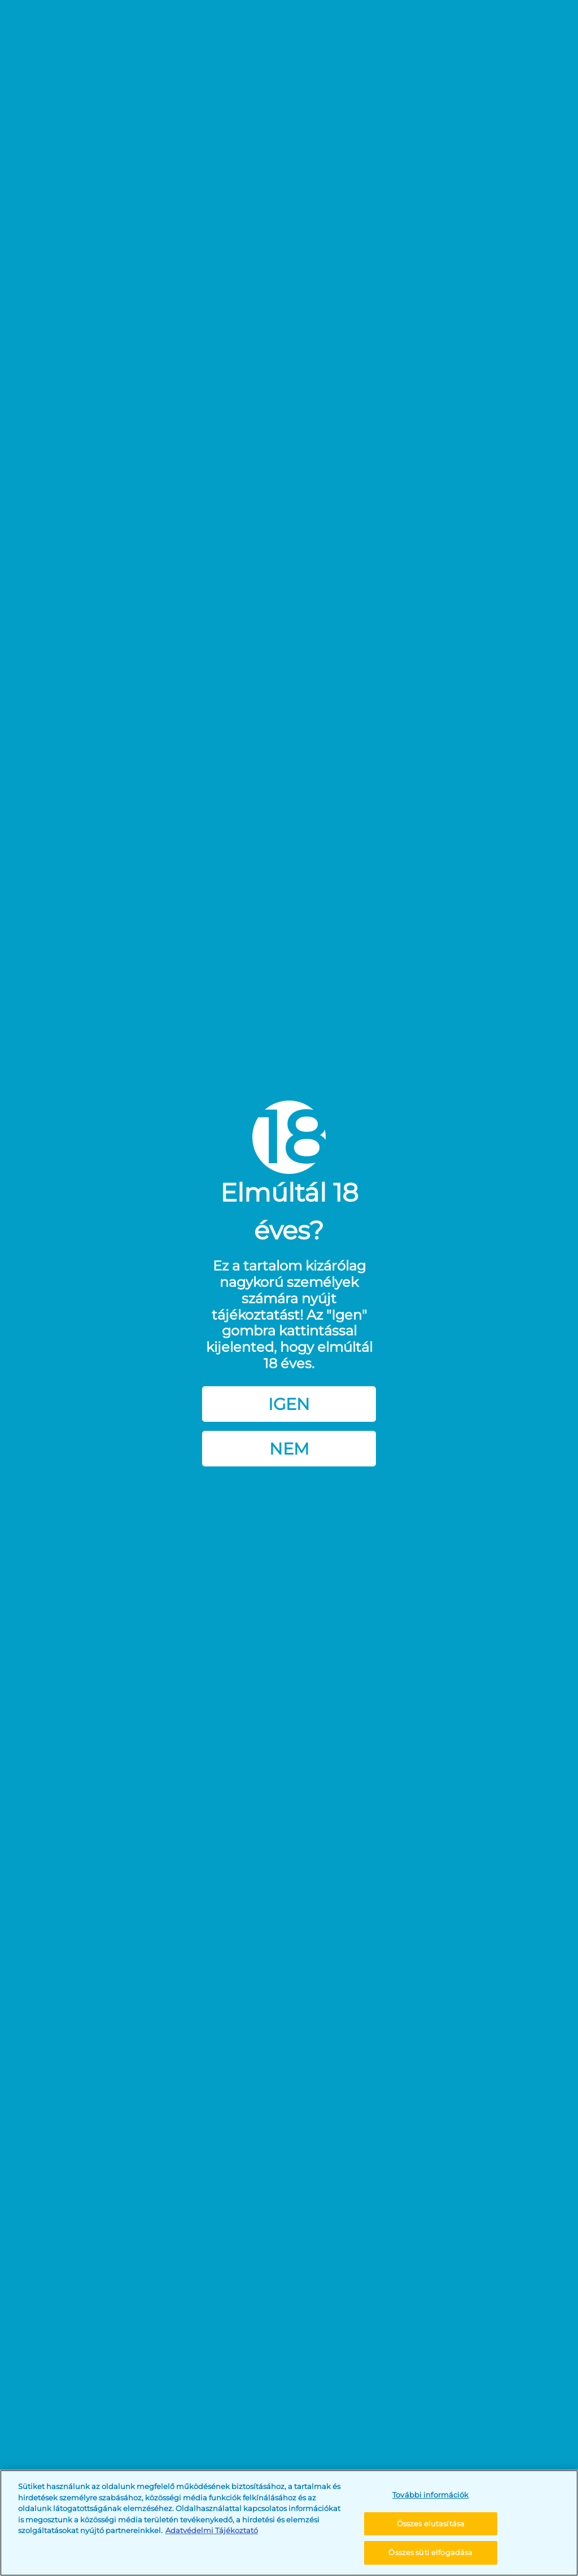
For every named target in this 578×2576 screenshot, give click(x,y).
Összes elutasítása (431, 2523)
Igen (289, 1404)
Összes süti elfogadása (430, 2552)
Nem (289, 1449)
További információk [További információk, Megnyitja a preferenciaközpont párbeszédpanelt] (430, 2494)
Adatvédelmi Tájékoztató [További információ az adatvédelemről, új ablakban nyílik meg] (211, 2530)
